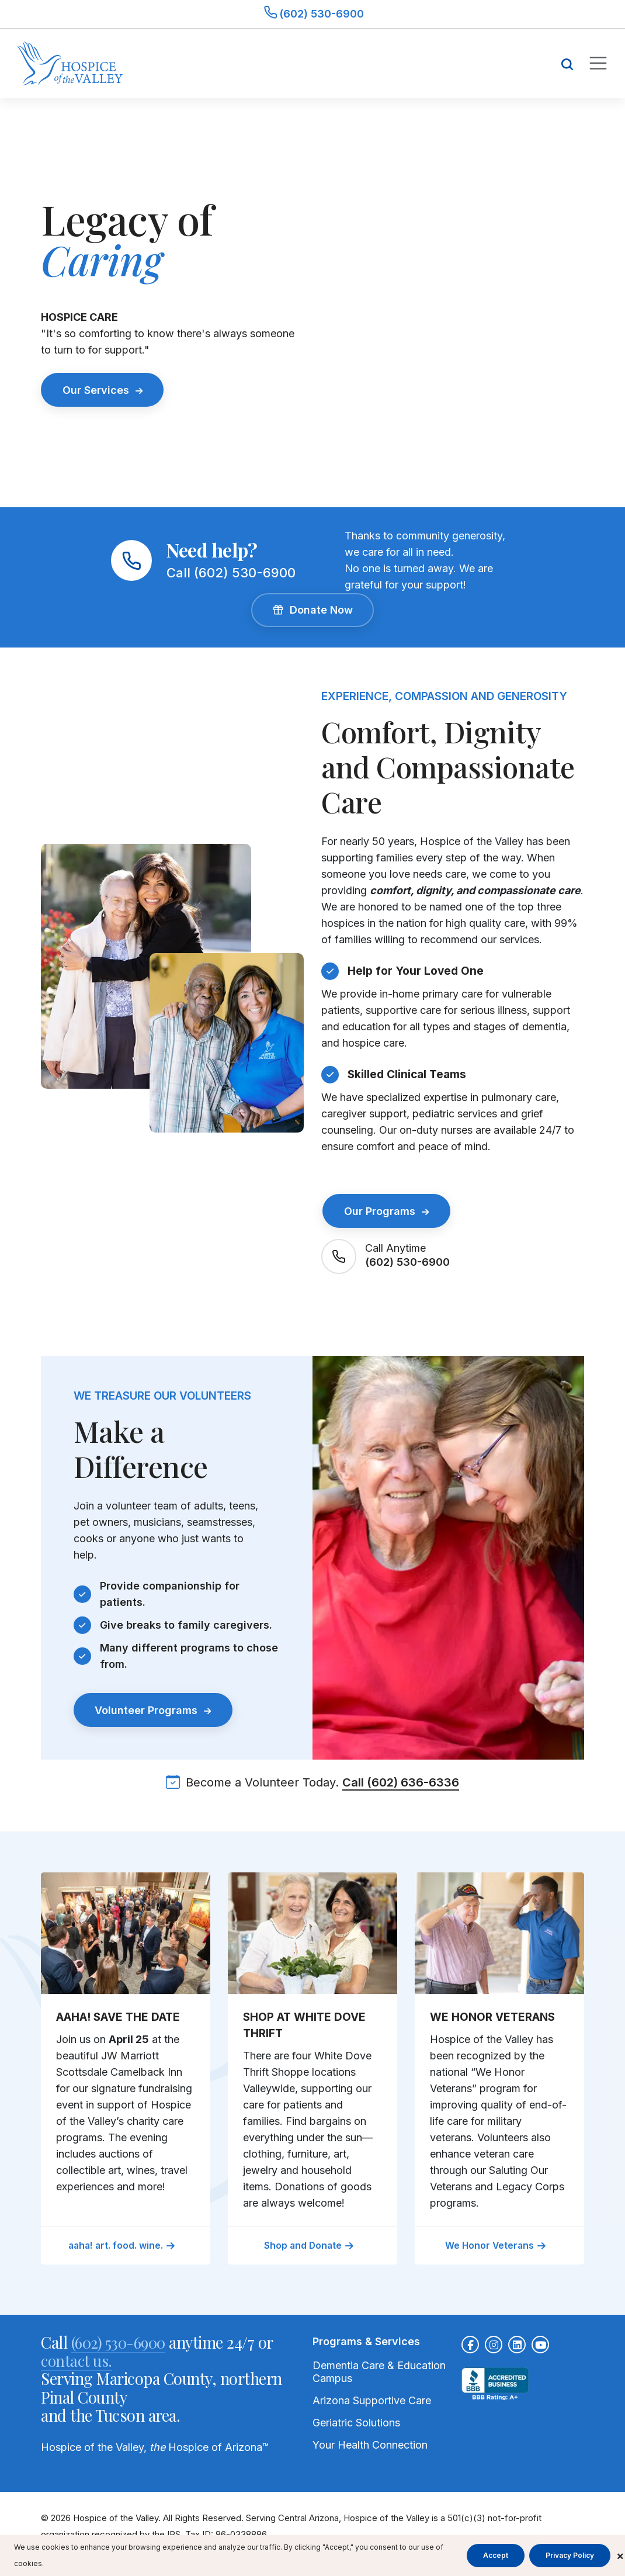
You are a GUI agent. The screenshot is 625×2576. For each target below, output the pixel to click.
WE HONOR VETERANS (492, 2016)
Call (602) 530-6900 (231, 572)
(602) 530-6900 (407, 1260)
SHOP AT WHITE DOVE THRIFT (304, 2024)
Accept (495, 2554)
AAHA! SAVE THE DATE (118, 2016)
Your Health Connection (370, 2444)
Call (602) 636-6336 (400, 1781)
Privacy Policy (570, 2554)
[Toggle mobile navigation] (597, 63)
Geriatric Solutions (356, 2422)
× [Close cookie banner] (620, 2555)
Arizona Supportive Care (371, 2400)
